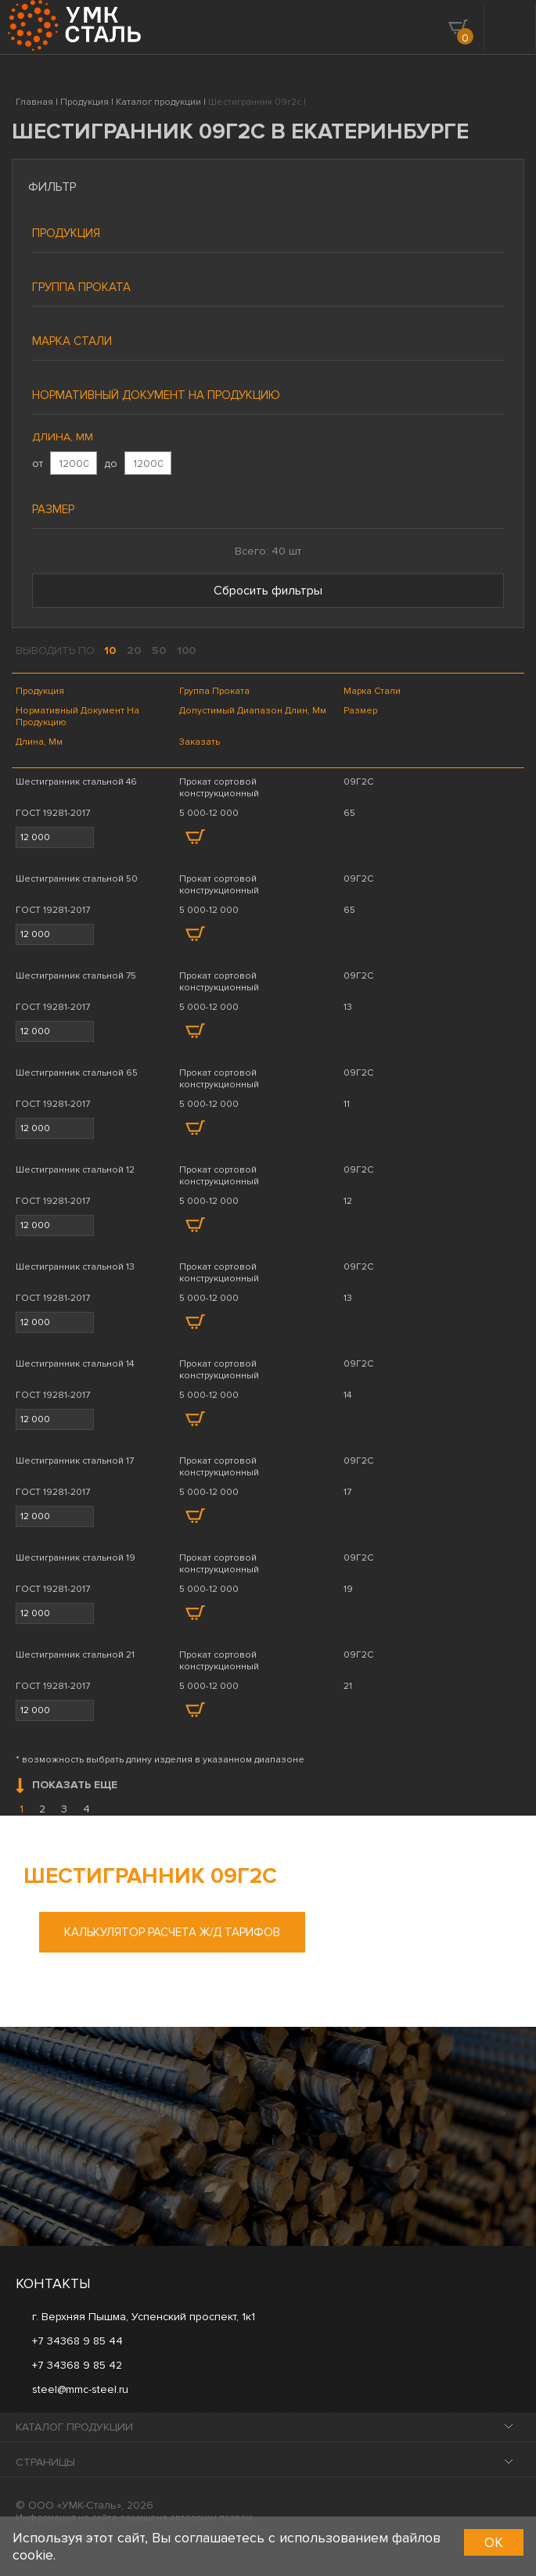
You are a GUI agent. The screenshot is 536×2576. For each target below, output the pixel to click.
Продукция (66, 233)
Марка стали (72, 341)
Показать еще (66, 1786)
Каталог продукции (74, 2427)
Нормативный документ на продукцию (156, 395)
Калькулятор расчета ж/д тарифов (172, 1932)
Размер (53, 509)
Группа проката (81, 287)
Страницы (45, 2462)
